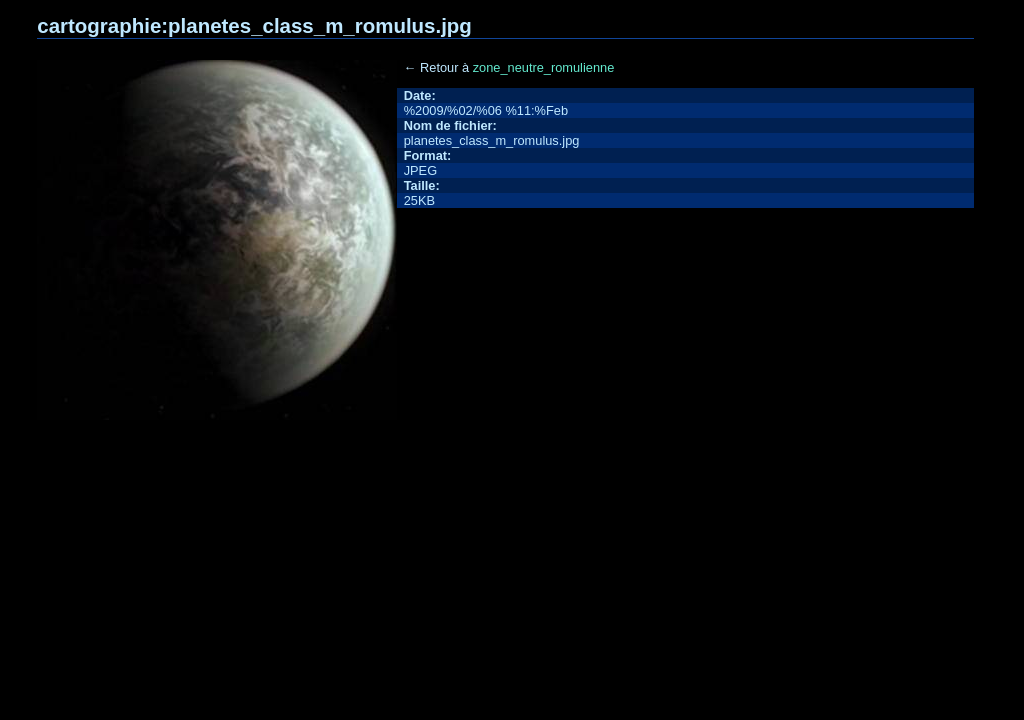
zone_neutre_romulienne (544, 67)
